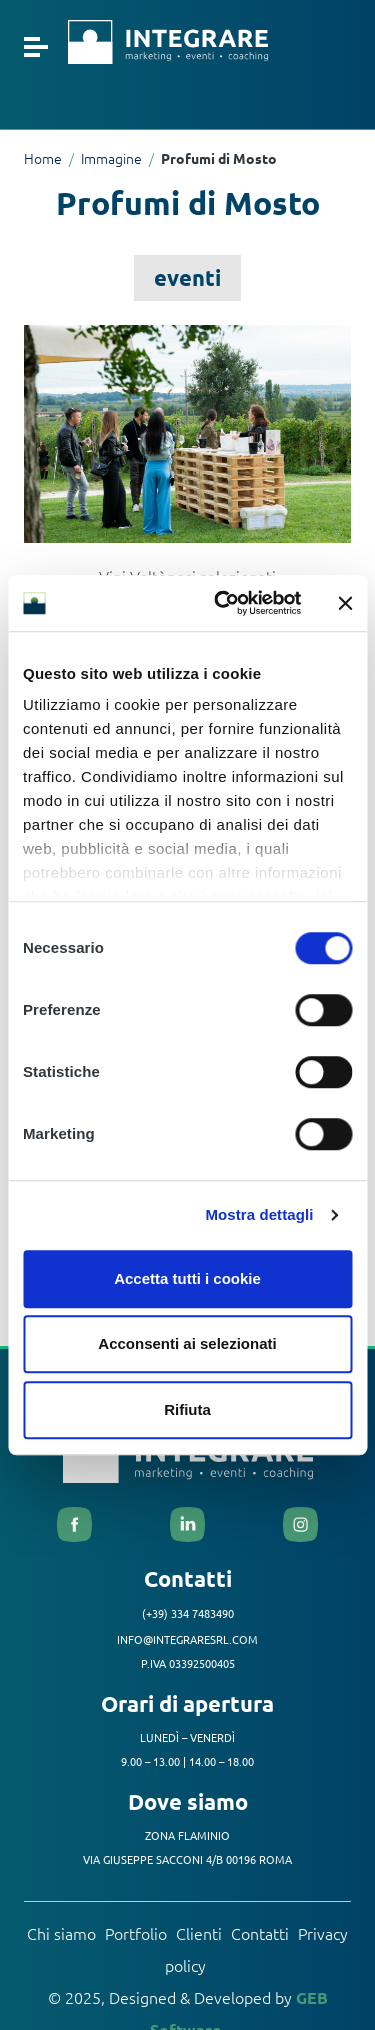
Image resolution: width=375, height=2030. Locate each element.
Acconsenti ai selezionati (187, 1343)
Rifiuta (187, 1409)
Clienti (199, 1933)
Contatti (260, 1933)
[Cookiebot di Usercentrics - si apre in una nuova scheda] (223, 603)
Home (43, 158)
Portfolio (136, 1933)
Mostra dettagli (259, 1214)
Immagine (111, 158)
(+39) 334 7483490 (188, 1613)
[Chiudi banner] (345, 603)
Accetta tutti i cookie (187, 1278)
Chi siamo (61, 1933)
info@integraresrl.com (187, 1639)
